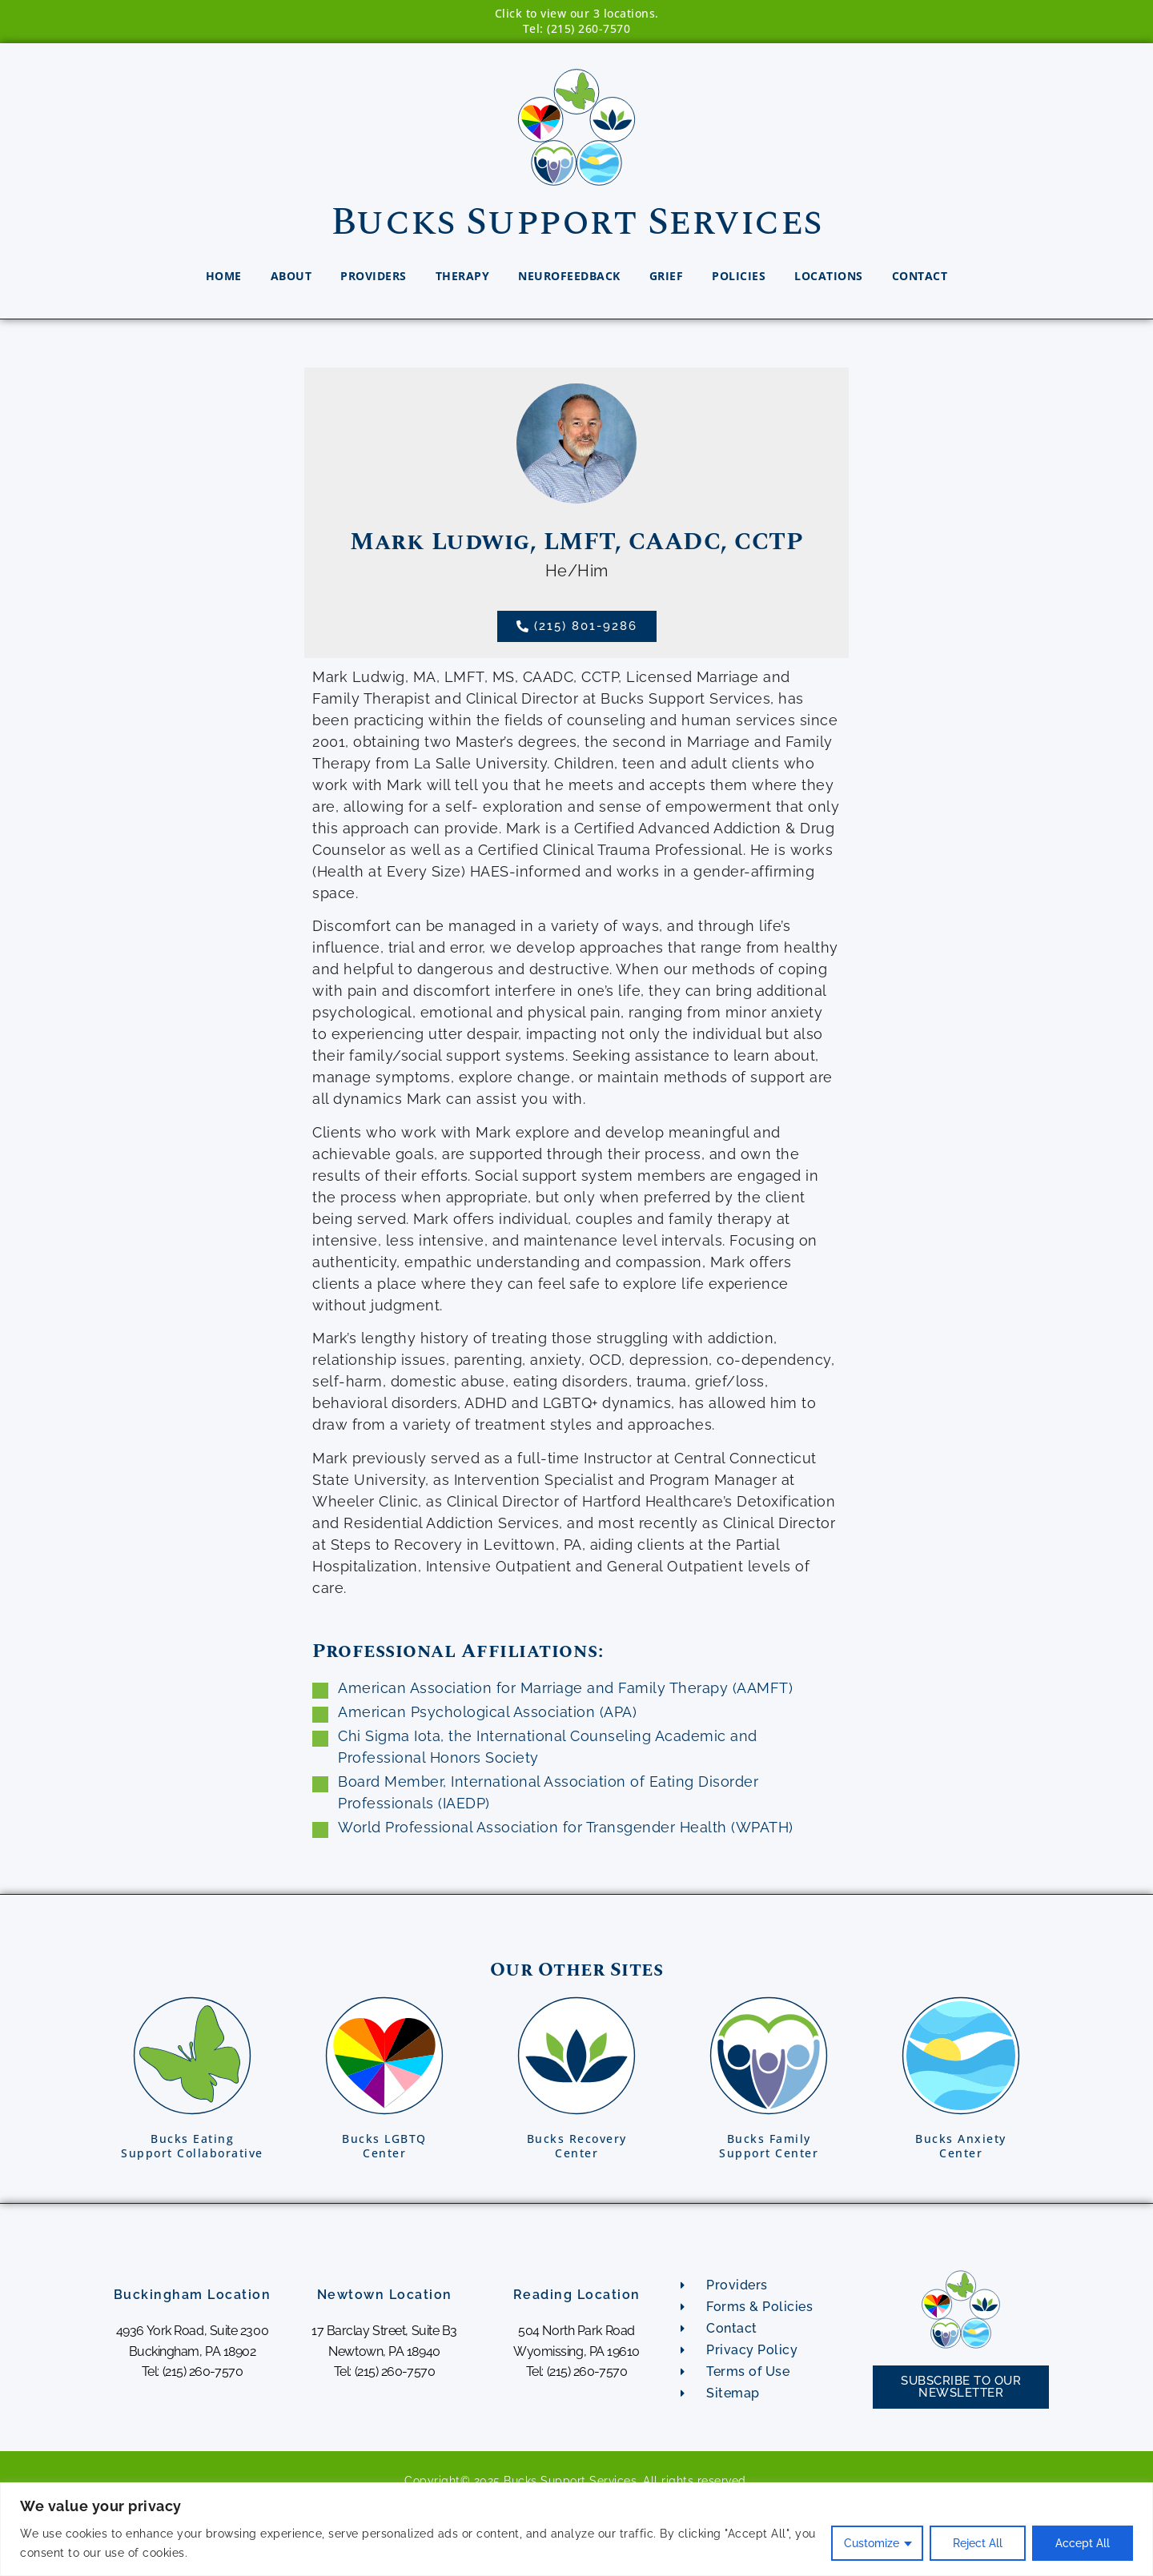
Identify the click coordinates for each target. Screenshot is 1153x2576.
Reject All (977, 2543)
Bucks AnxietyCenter (960, 2146)
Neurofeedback (569, 275)
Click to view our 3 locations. (577, 13)
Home (224, 275)
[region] (576, 2529)
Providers (373, 275)
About (291, 275)
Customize (871, 2543)
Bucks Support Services (577, 222)
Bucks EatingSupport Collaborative (192, 2146)
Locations (828, 275)
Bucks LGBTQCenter (384, 2146)
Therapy (463, 275)
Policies (738, 275)
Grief (666, 275)
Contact (920, 275)
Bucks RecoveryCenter (577, 2146)
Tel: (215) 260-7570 (577, 28)
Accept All (1082, 2543)
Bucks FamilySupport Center (768, 2146)
